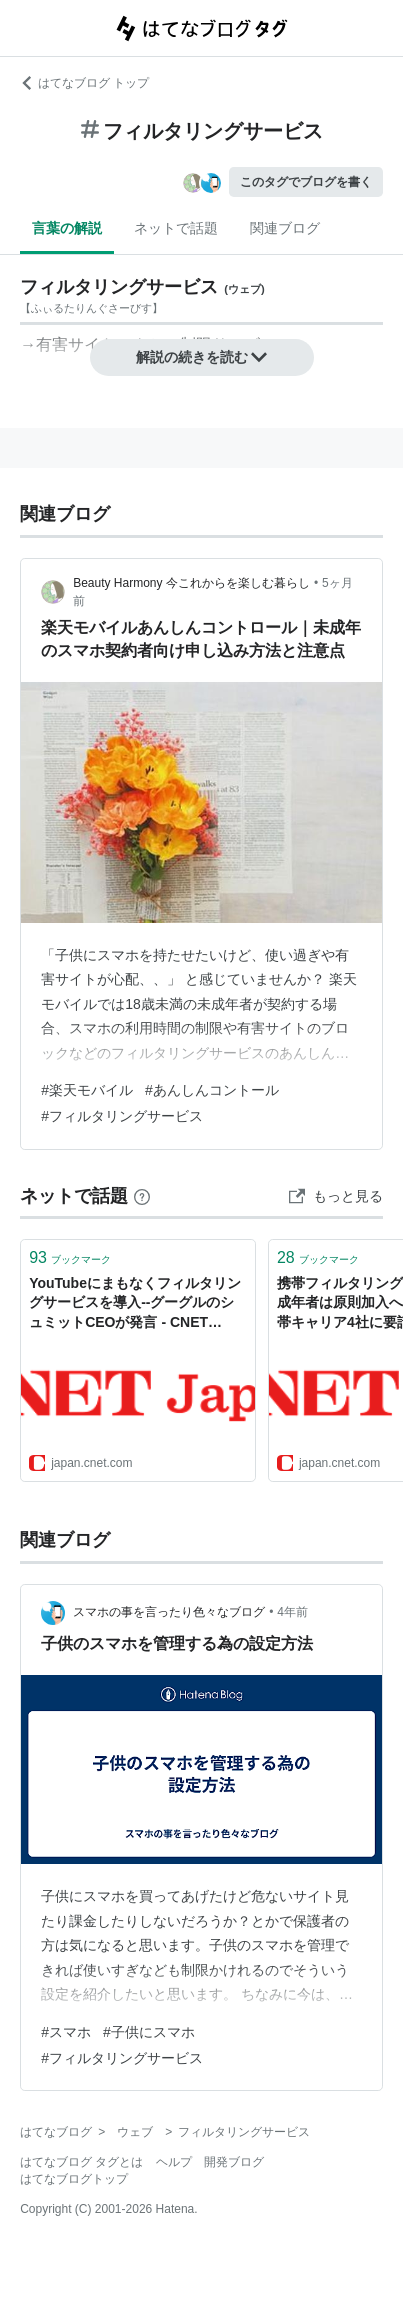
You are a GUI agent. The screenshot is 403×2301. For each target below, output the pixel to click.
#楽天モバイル (87, 1090)
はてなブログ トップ (84, 83)
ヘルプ (174, 2162)
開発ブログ (234, 2162)
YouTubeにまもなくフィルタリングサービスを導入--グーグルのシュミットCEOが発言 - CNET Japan (135, 1304)
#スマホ (66, 2032)
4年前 (292, 1612)
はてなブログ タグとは (81, 2162)
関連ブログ (285, 228)
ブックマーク (70, 1257)
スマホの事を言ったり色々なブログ (169, 1612)
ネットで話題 (176, 228)
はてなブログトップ (74, 2179)
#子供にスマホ (149, 2032)
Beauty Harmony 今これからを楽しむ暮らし (191, 583)
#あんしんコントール (212, 1090)
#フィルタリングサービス (122, 1116)
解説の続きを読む (202, 357)
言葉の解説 (67, 228)
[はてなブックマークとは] (142, 1196)
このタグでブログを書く (306, 182)
